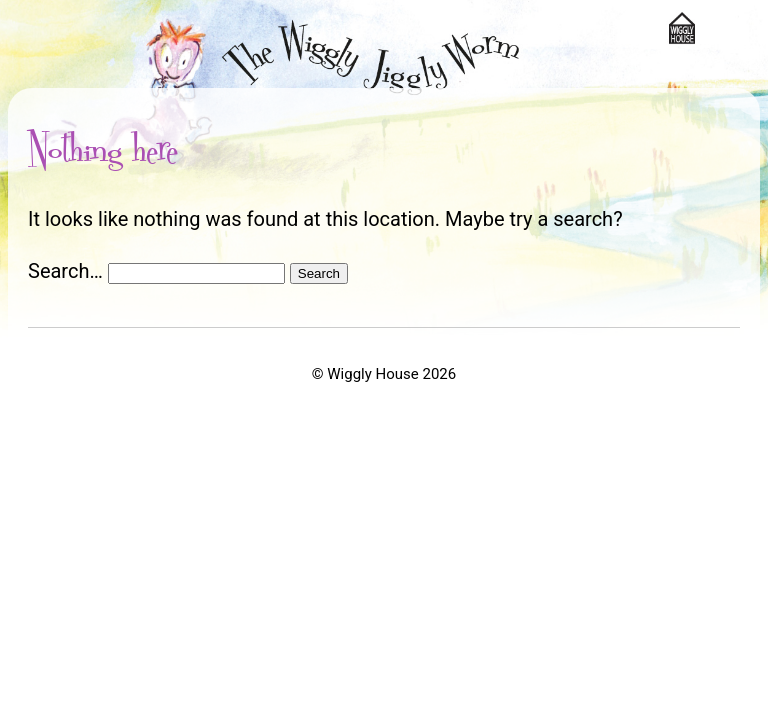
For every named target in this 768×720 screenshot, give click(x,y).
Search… (65, 271)
